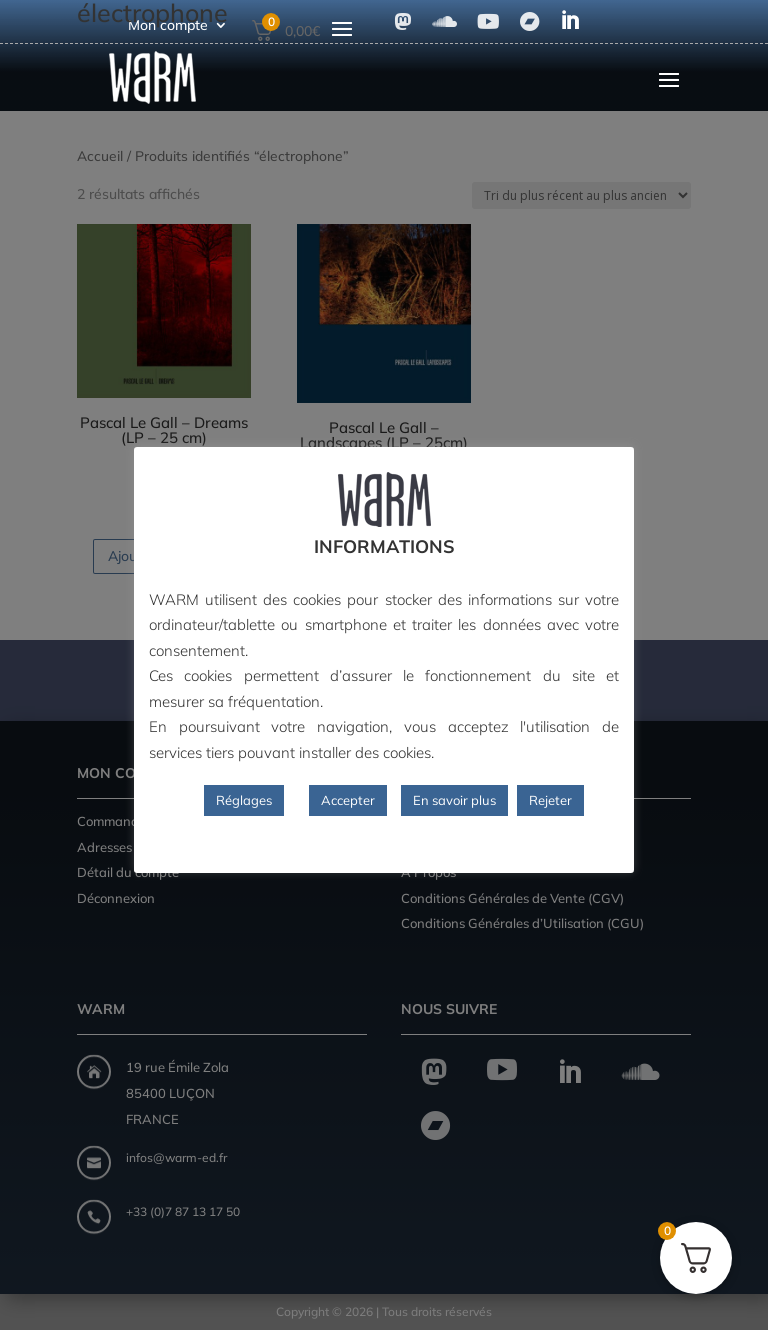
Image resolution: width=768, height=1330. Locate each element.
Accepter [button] (348, 800)
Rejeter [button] (550, 800)
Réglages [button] (244, 800)
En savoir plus (454, 800)
